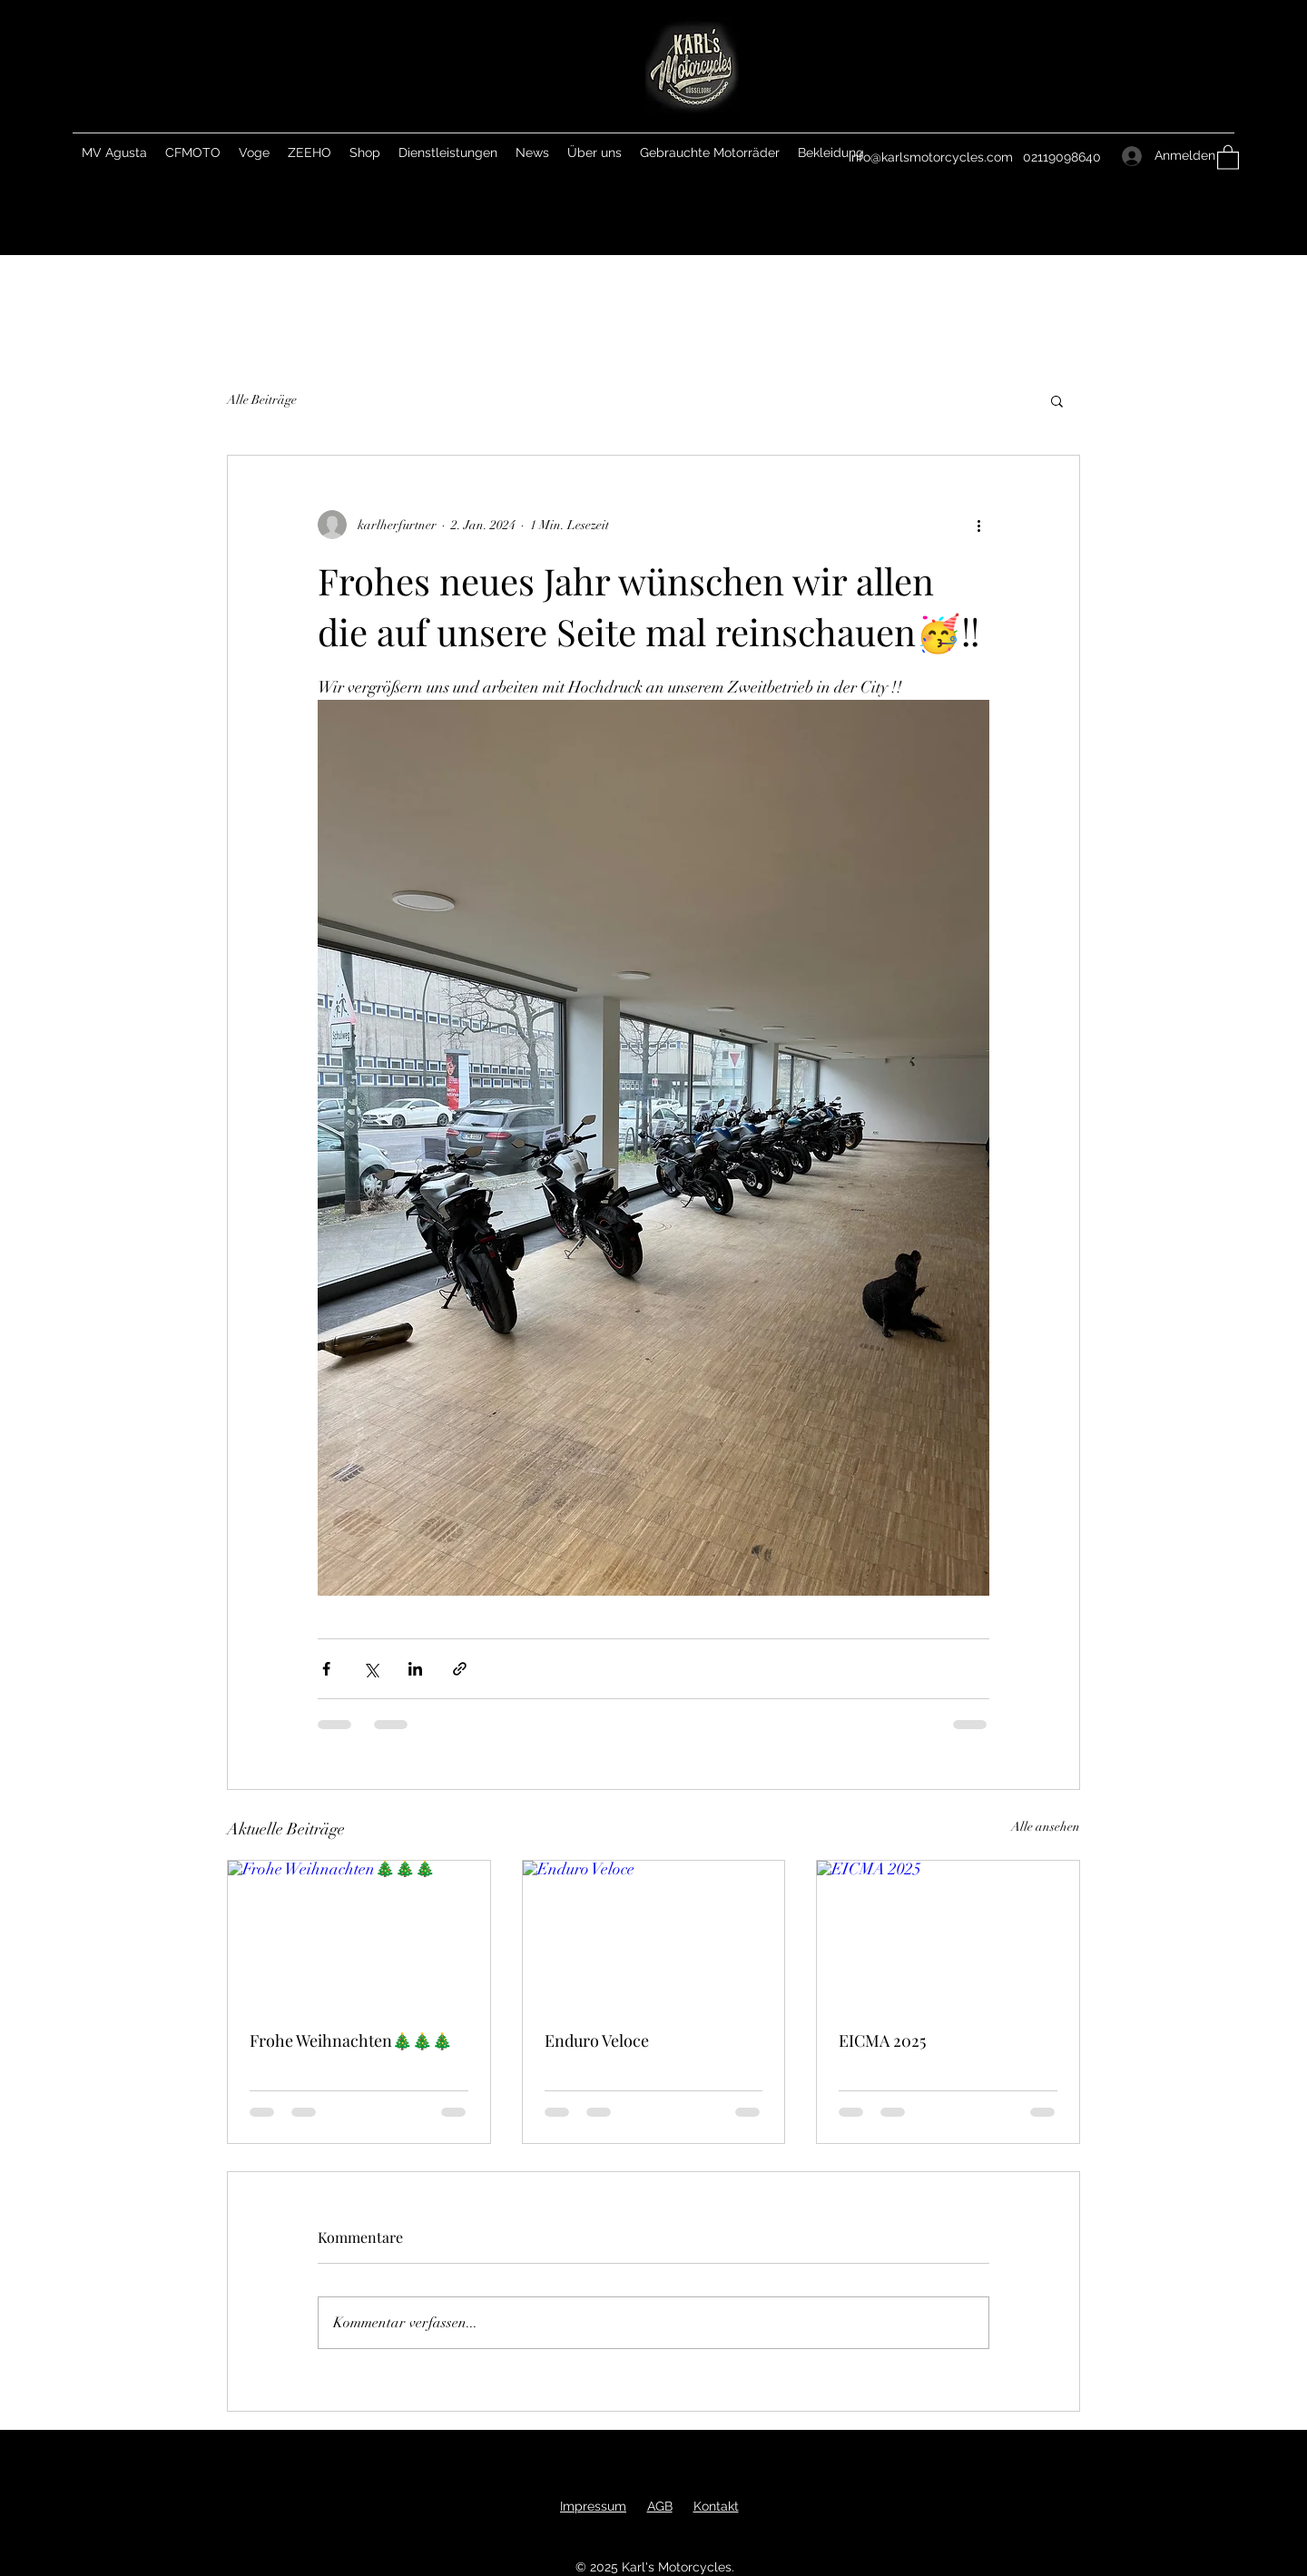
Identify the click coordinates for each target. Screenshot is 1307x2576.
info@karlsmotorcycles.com (931, 157)
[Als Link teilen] (459, 1668)
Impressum (593, 2506)
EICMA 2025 (882, 2040)
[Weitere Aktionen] (978, 525)
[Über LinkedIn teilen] (415, 1668)
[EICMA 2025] (948, 1934)
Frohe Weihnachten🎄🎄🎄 (351, 2040)
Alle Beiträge (262, 400)
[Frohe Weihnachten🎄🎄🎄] (359, 1934)
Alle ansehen (1045, 1826)
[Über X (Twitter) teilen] (370, 1668)
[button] (1228, 156)
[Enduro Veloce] (654, 1934)
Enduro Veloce (597, 2040)
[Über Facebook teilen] (326, 1668)
